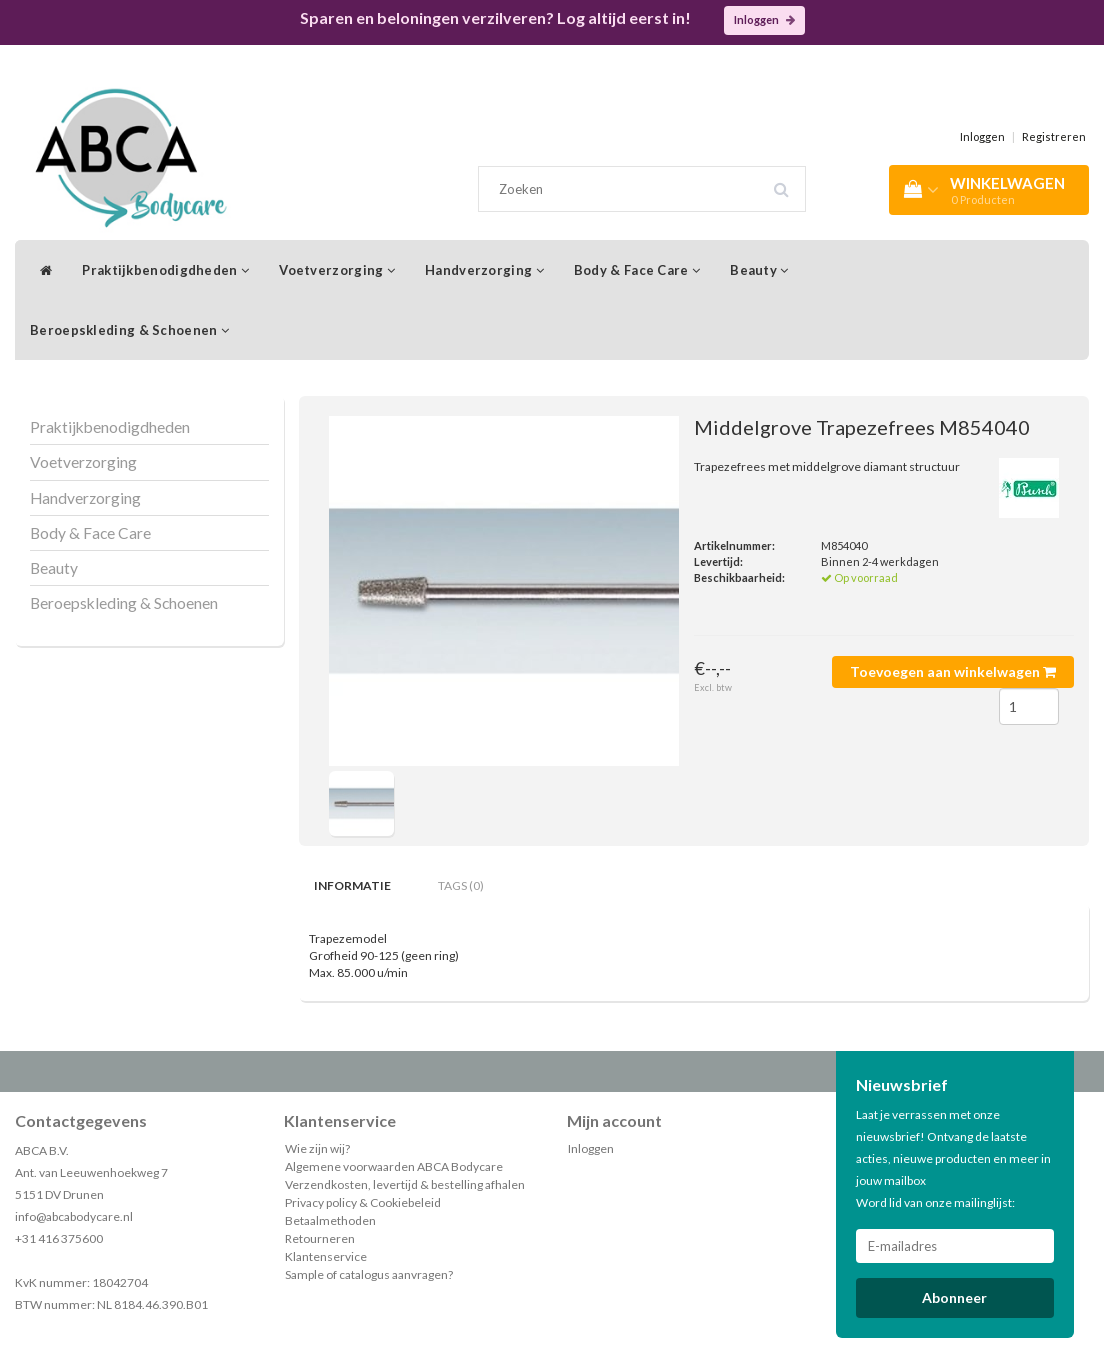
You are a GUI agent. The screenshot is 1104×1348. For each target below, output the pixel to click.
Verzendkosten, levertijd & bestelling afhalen (405, 1184)
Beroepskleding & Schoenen (129, 330)
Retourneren (320, 1238)
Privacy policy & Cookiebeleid (363, 1202)
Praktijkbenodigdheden (165, 270)
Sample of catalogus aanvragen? (369, 1274)
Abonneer (954, 1297)
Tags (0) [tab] (461, 885)
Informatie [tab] (352, 885)
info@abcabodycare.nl (74, 1216)
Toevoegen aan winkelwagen (953, 671)
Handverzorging (484, 270)
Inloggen (764, 19)
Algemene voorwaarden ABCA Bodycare (394, 1166)
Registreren (1054, 136)
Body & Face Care (637, 270)
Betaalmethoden (330, 1220)
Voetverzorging (337, 270)
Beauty (759, 270)
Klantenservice (326, 1256)
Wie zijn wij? (317, 1148)
